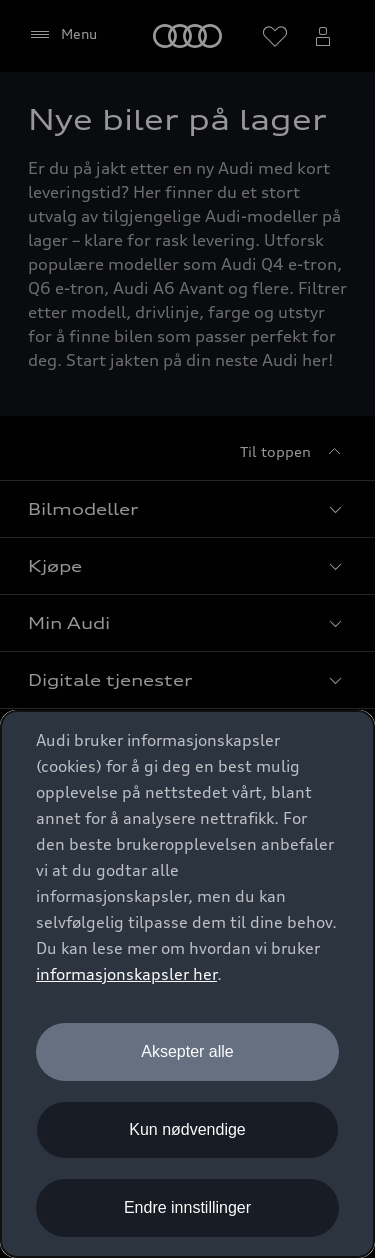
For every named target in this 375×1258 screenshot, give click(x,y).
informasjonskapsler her (126, 974)
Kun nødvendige (187, 1129)
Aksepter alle (187, 1051)
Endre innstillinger (187, 1207)
